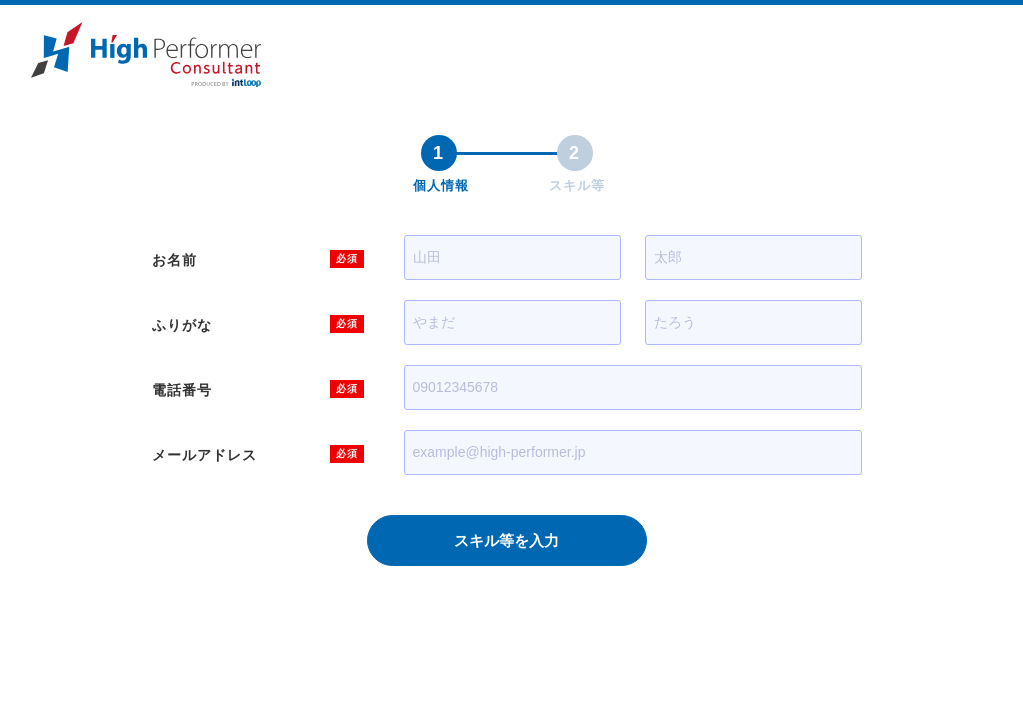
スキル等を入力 (506, 540)
